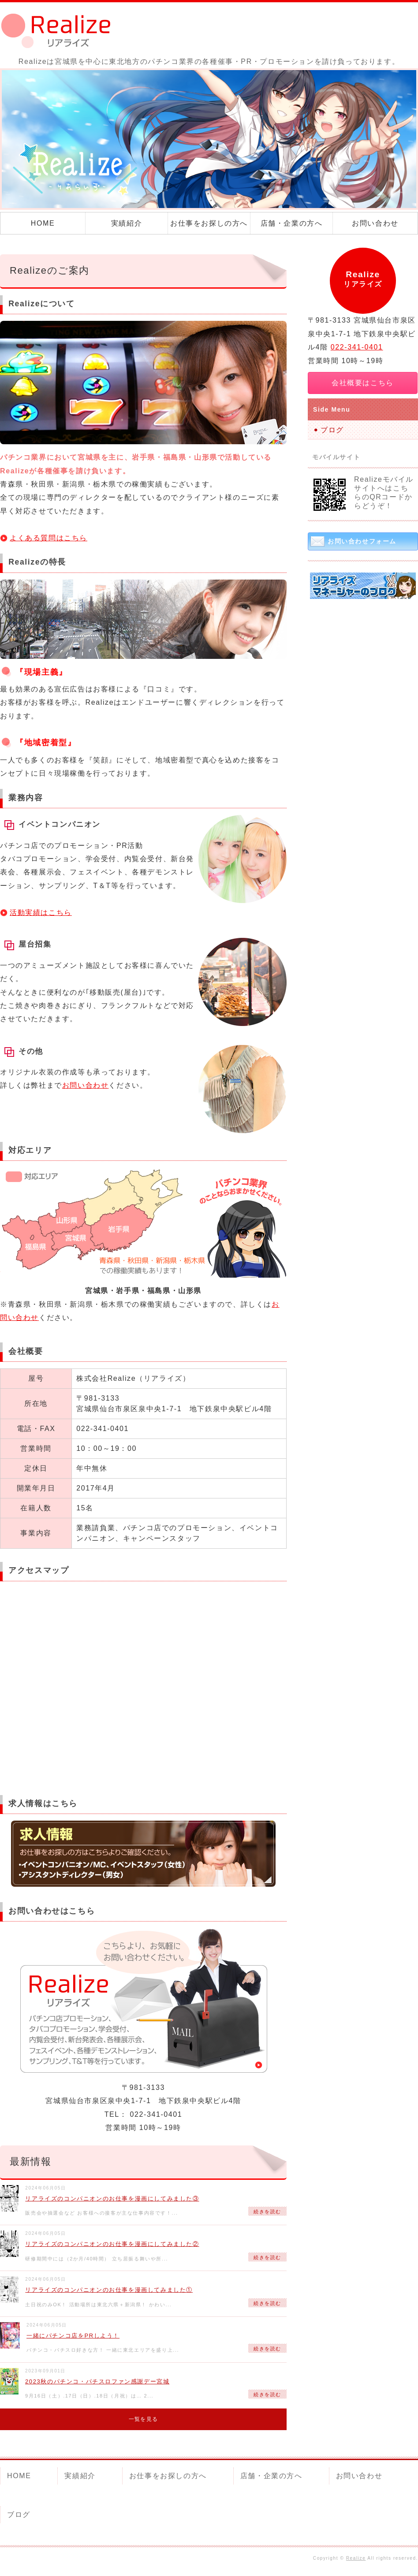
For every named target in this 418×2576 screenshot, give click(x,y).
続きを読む (267, 2211)
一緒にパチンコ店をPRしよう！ (72, 2335)
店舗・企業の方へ (292, 223)
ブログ (332, 430)
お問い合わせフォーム (362, 541)
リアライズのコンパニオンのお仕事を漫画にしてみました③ (112, 2198)
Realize (356, 2558)
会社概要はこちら (363, 383)
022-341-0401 (357, 347)
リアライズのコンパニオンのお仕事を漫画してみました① (109, 2289)
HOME (43, 223)
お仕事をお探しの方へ (209, 223)
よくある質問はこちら (48, 538)
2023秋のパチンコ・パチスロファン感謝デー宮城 (97, 2381)
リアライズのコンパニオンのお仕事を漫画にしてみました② (112, 2244)
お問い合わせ (375, 223)
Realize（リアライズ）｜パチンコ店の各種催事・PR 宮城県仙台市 (61, 31)
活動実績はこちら (41, 912)
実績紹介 (126, 223)
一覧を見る (143, 2419)
